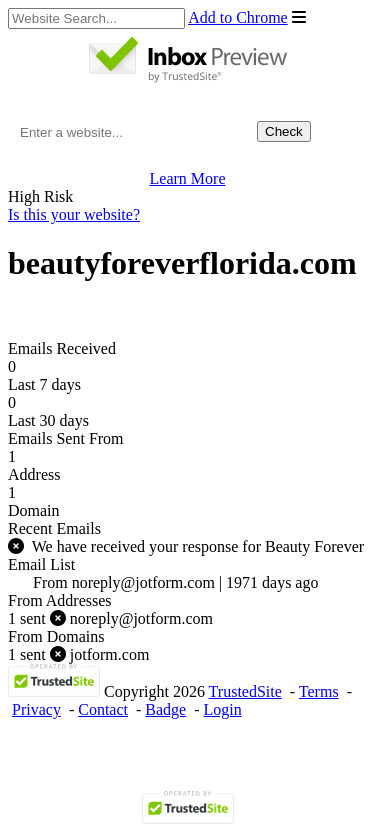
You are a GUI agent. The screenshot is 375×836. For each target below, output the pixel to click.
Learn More (188, 178)
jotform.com (78, 654)
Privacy (36, 709)
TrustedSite (245, 691)
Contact (103, 709)
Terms (319, 691)
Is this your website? (74, 214)
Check (284, 131)
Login (223, 709)
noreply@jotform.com (110, 618)
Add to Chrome (238, 17)
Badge (165, 709)
